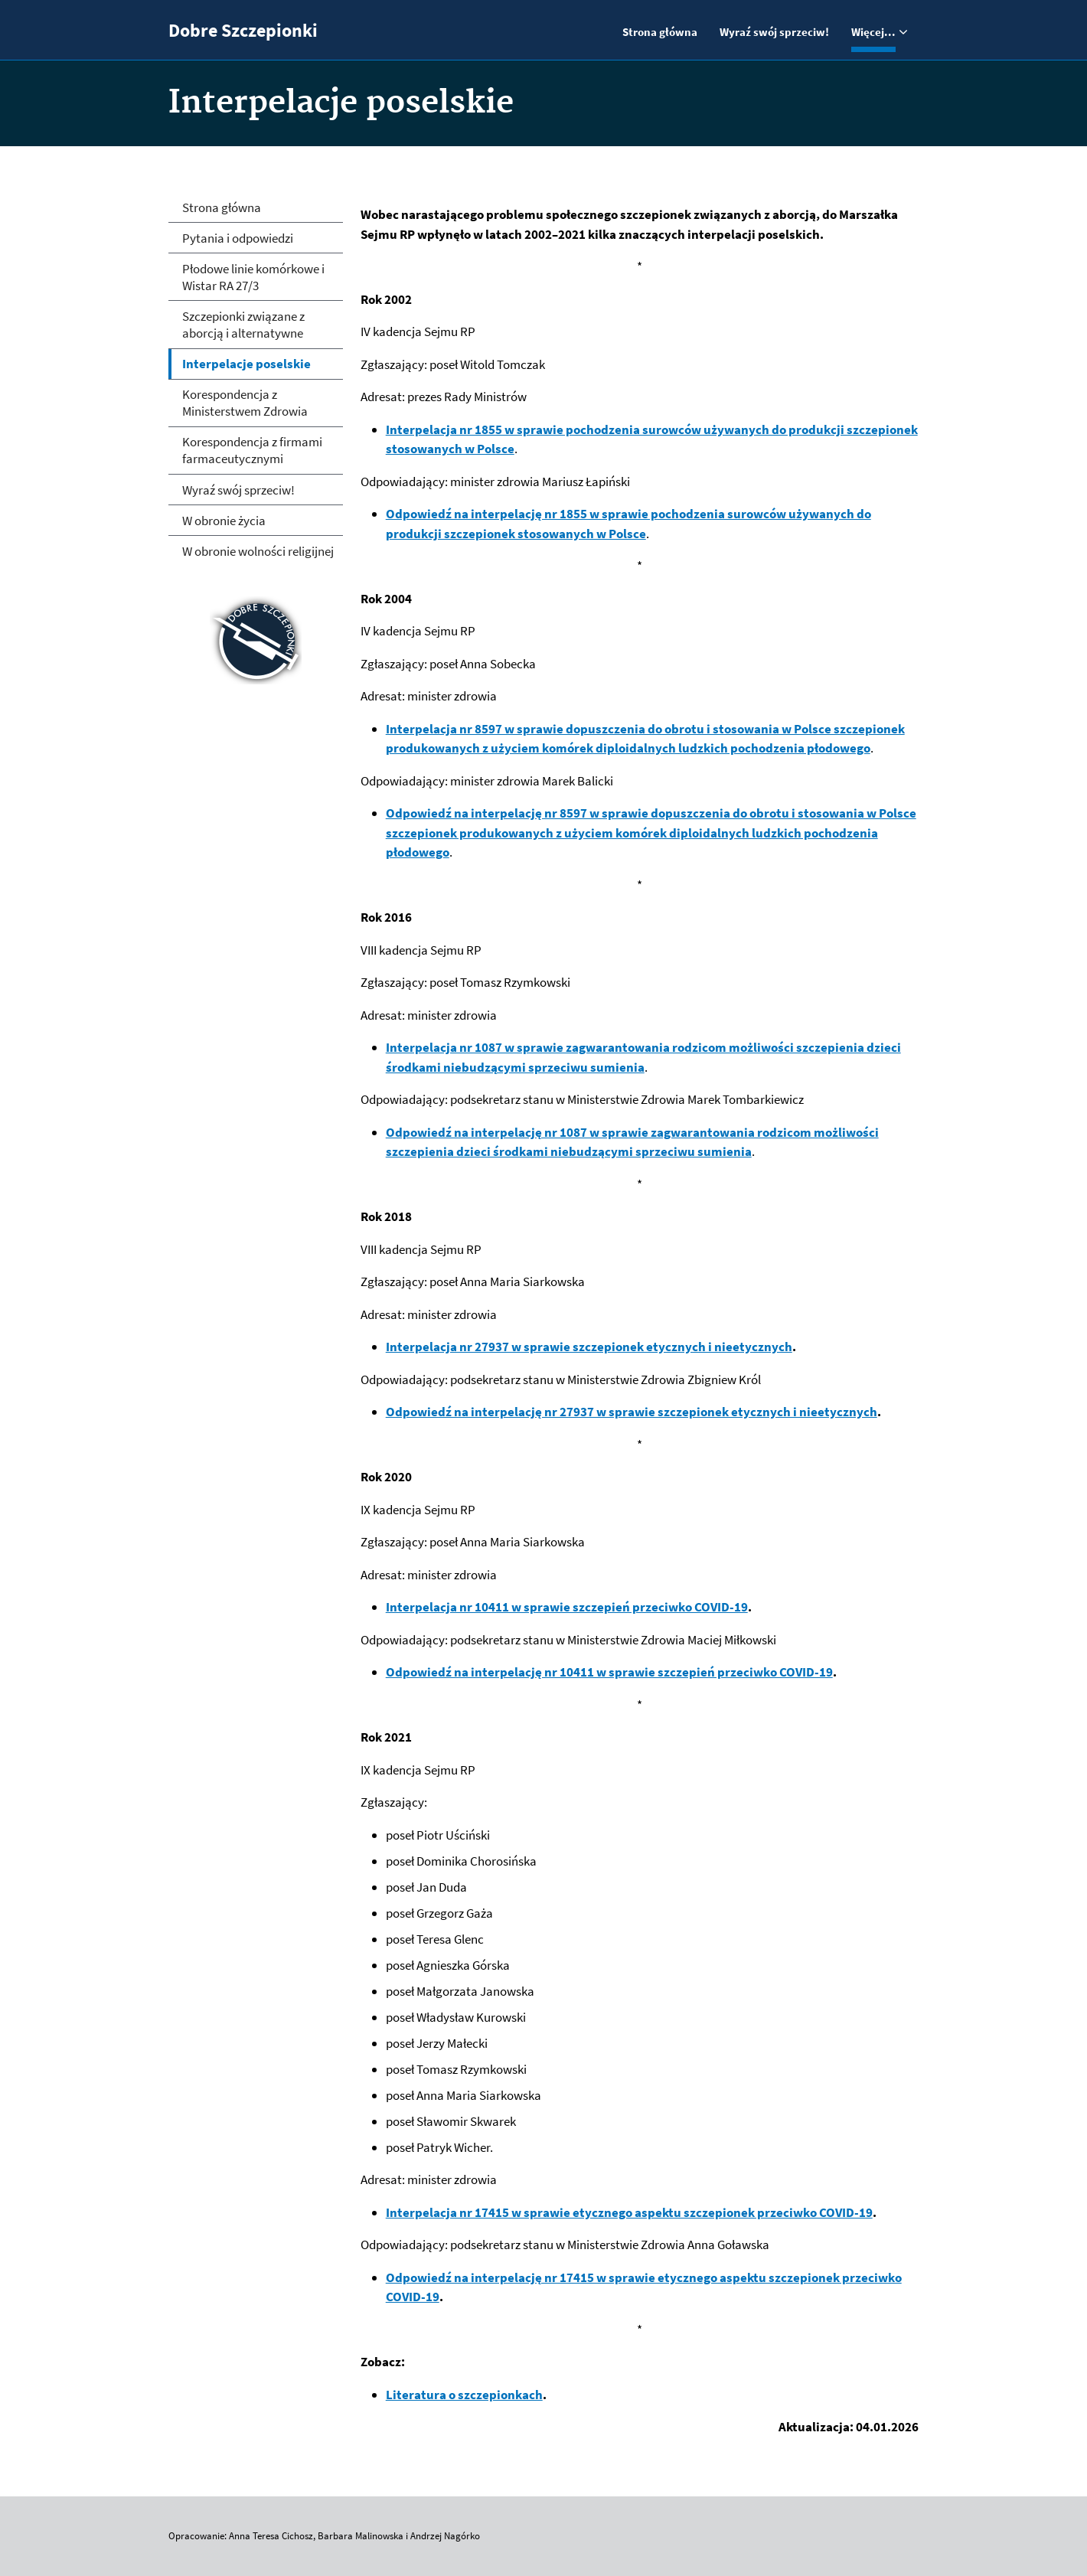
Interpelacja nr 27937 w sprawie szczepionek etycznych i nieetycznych (589, 1346)
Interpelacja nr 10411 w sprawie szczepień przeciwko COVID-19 (567, 1606)
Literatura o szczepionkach (464, 2394)
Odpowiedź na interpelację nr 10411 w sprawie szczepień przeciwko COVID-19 (609, 1671)
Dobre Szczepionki (243, 30)
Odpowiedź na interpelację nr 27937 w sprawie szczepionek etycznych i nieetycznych (631, 1411)
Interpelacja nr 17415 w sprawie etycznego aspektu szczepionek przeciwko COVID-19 (629, 2212)
